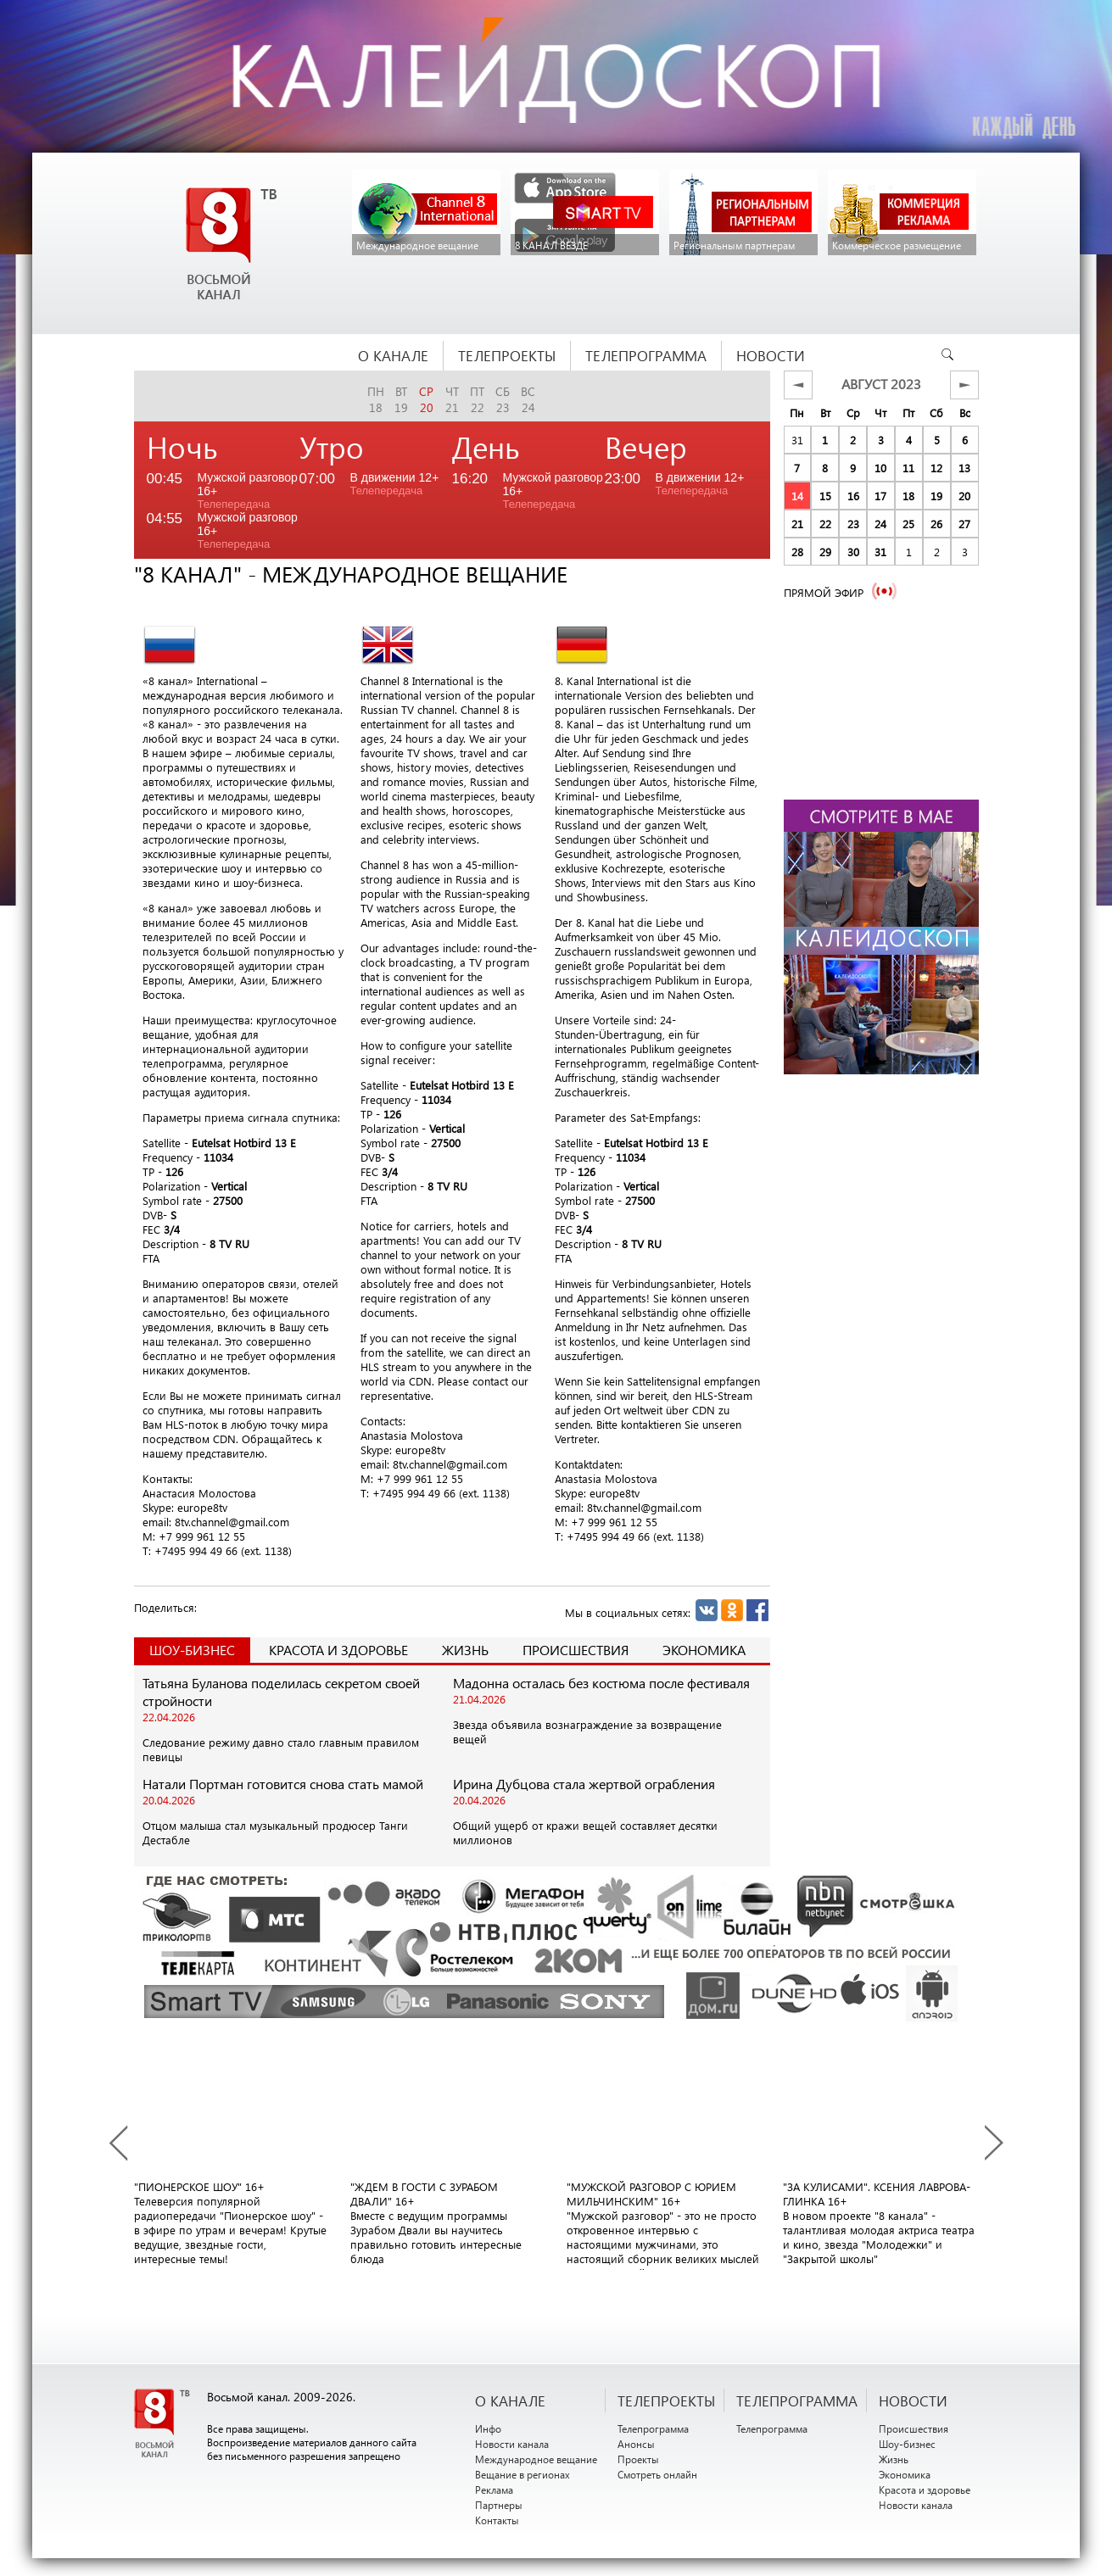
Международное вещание (536, 2459)
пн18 (375, 399)
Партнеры (498, 2505)
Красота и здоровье (338, 1650)
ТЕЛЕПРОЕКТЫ (666, 2400)
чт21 (452, 399)
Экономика (704, 1650)
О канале (510, 2400)
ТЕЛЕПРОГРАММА (797, 2400)
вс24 (528, 399)
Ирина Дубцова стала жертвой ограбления (584, 1784)
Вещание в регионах (522, 2474)
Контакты (497, 2520)
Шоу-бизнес (907, 2444)
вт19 (401, 399)
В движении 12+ (394, 484)
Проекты (638, 2459)
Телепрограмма (653, 2428)
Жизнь (465, 1650)
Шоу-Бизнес (192, 1650)
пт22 (477, 399)
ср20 (426, 399)
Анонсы (636, 2444)
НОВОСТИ (913, 2400)
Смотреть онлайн (657, 2474)
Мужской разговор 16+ (248, 490)
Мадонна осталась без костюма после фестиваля (601, 1683)
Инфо (488, 2428)
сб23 (502, 399)
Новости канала (512, 2444)
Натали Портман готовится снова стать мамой (282, 1784)
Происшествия (575, 1650)
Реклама (494, 2489)
